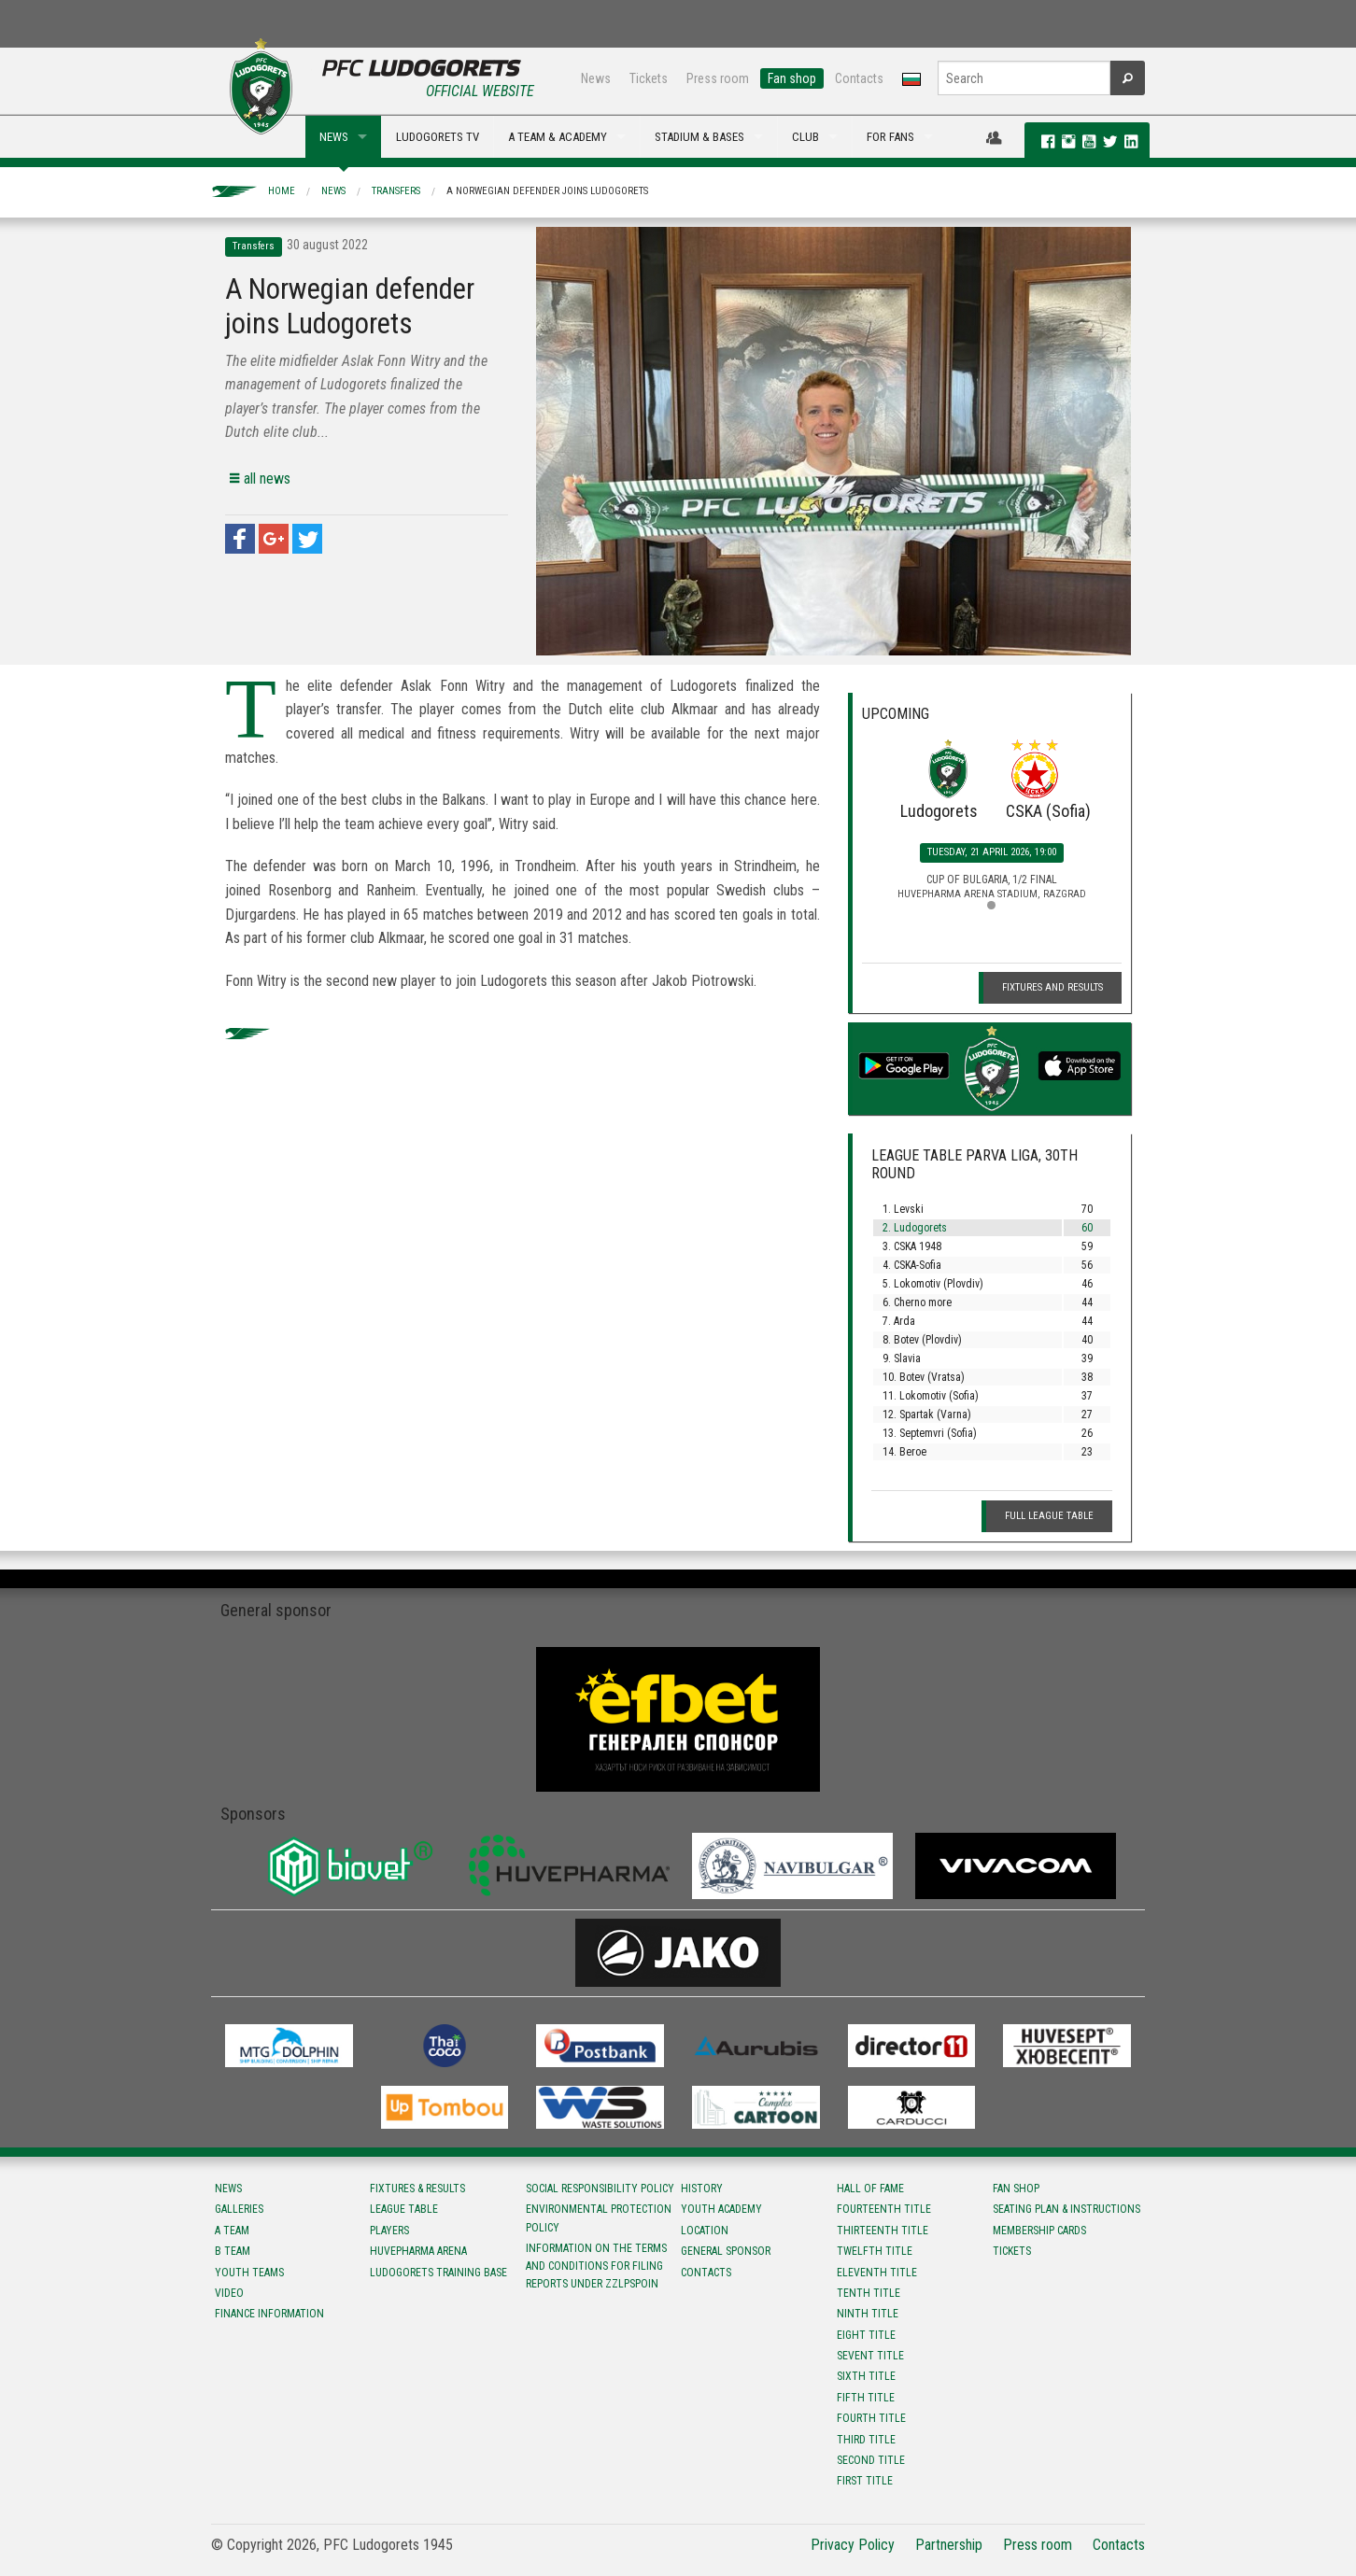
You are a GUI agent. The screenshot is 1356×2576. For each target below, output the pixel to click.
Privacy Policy (853, 2545)
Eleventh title (877, 2272)
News (596, 78)
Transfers (396, 191)
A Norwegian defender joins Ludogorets (547, 191)
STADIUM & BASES (699, 137)
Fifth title (866, 2397)
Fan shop (792, 78)
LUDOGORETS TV (437, 137)
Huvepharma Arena (418, 2251)
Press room (717, 78)
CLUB (805, 137)
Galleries (239, 2209)
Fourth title (871, 2418)
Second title (871, 2460)
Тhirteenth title (882, 2230)
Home (281, 191)
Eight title (866, 2335)
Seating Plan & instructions (1066, 2209)
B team (232, 2251)
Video (229, 2293)
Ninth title (867, 2313)
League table (404, 2209)
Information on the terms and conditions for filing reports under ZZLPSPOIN (596, 2266)
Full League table (1049, 1516)
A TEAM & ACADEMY (557, 137)
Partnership (948, 2545)
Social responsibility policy (600, 2188)
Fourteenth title (884, 2209)
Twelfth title (874, 2251)
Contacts (859, 78)
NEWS (333, 137)
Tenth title (868, 2293)
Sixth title (866, 2376)
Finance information (269, 2313)
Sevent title (870, 2355)
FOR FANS (890, 137)
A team (232, 2230)
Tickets (648, 78)
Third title (866, 2439)
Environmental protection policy (598, 2218)
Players (389, 2230)
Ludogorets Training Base (438, 2272)
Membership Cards (1039, 2230)
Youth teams (249, 2272)
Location (704, 2230)
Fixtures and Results (1052, 987)
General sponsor (725, 2251)
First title (865, 2480)
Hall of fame (870, 2188)
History (702, 2188)
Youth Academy (721, 2209)
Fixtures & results (417, 2188)
